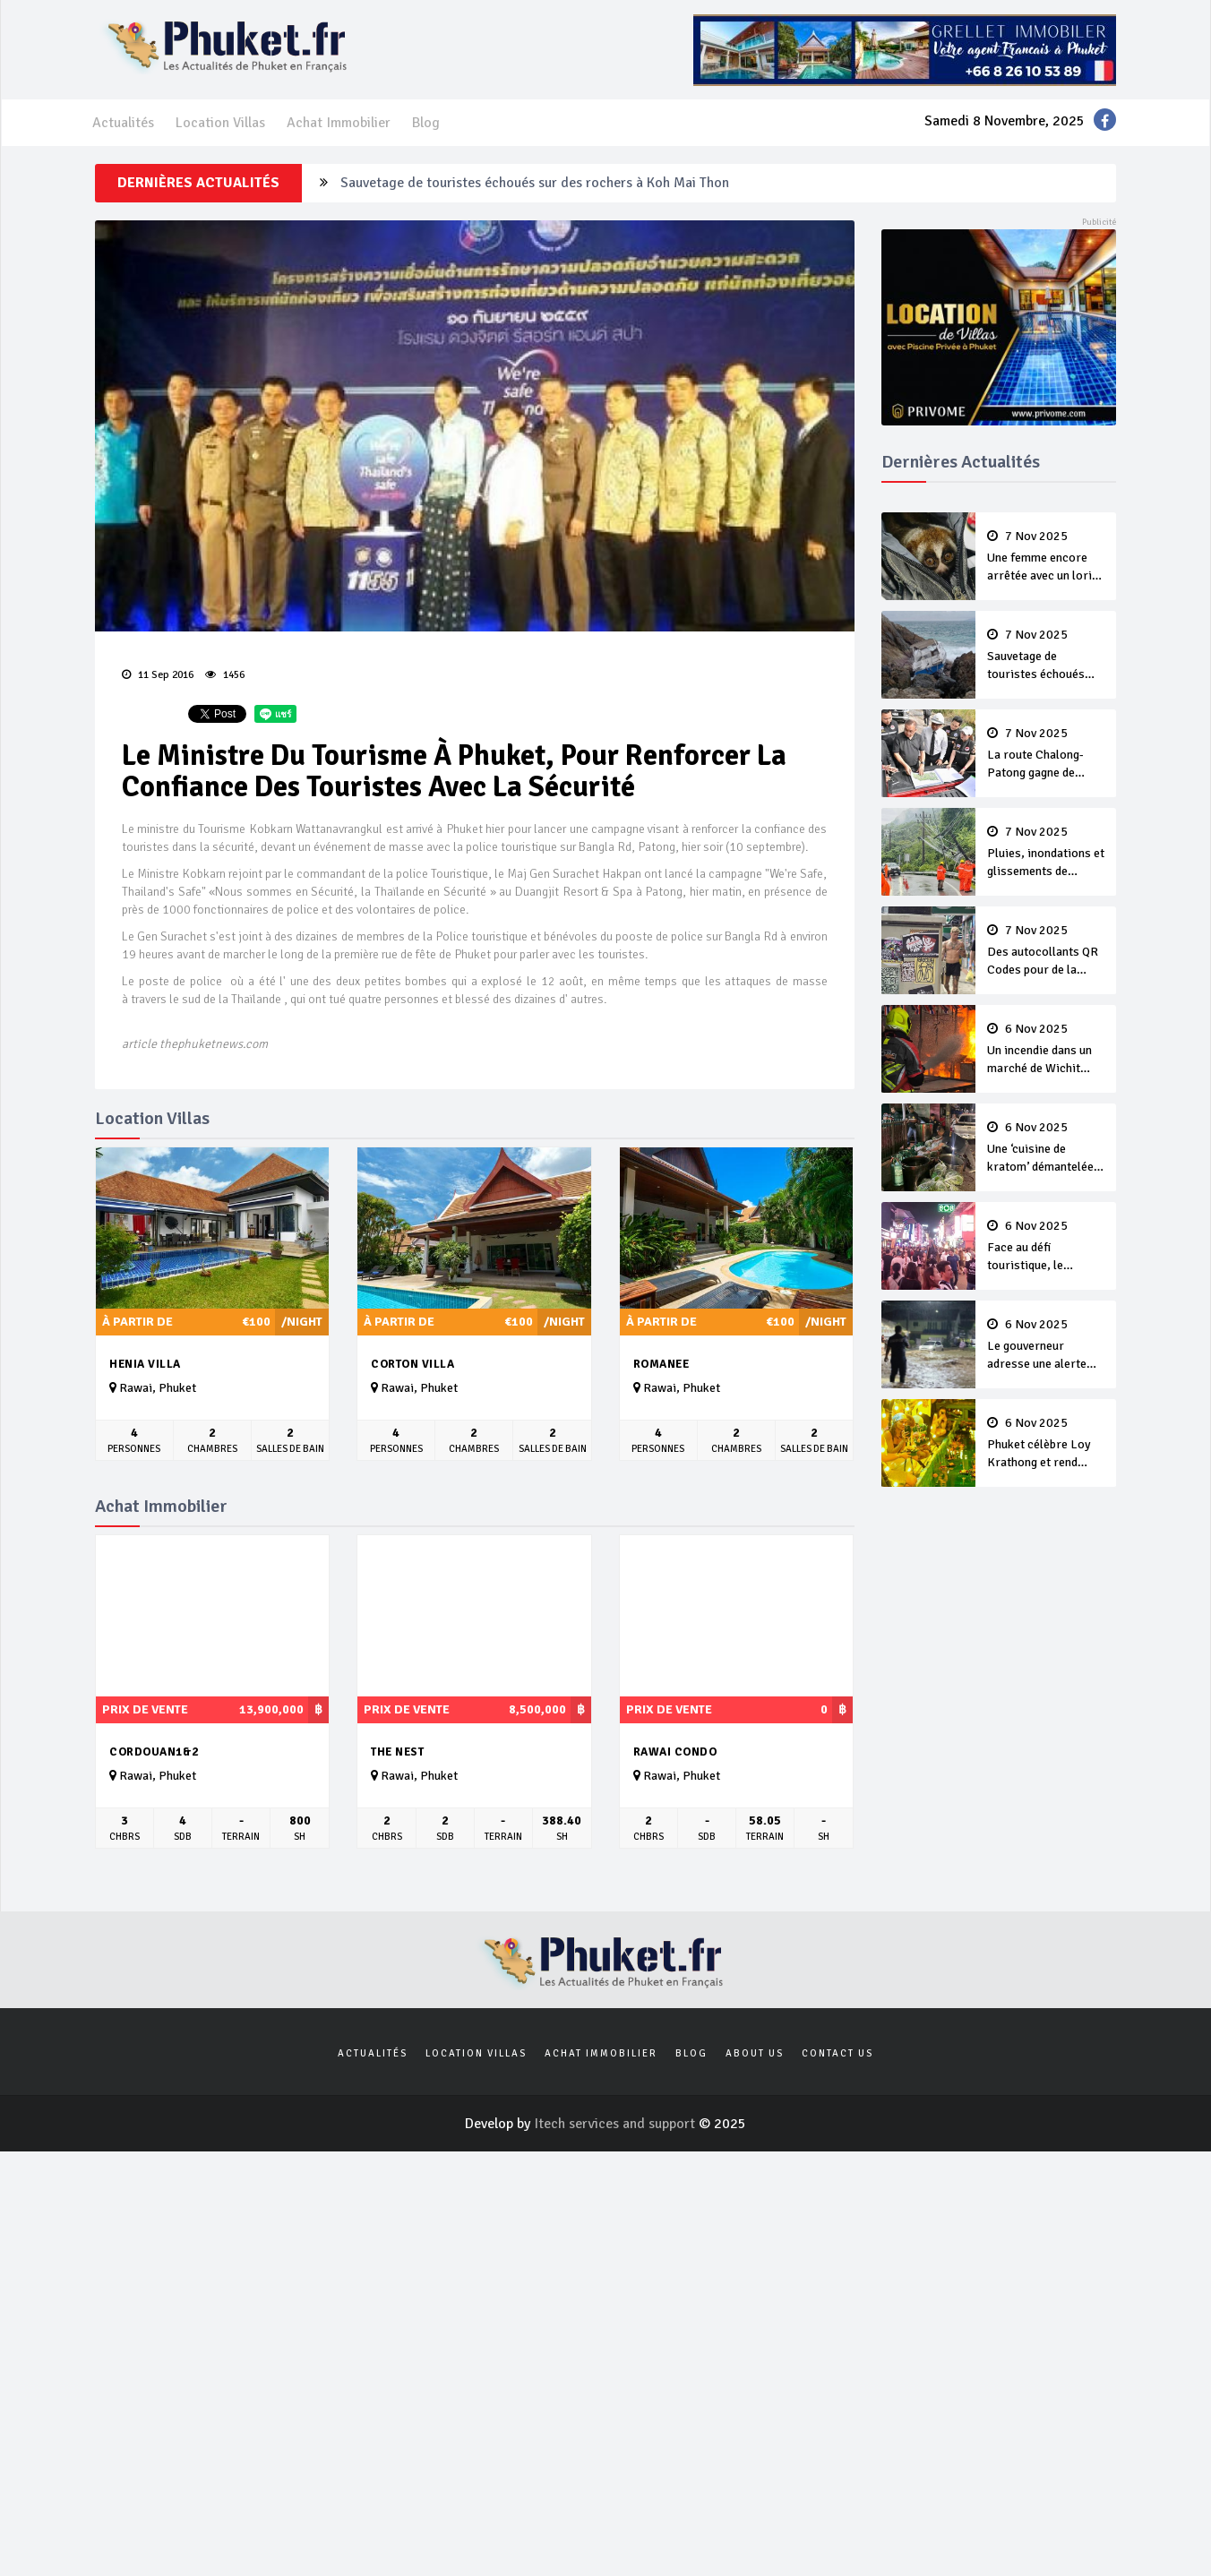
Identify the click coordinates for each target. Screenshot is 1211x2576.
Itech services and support (616, 2124)
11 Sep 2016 (157, 675)
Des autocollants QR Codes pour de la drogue (1046, 951)
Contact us (837, 2053)
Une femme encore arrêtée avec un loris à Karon (1046, 557)
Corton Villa (412, 1364)
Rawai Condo (675, 1752)
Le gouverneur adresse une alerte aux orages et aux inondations (1046, 1345)
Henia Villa (145, 1364)
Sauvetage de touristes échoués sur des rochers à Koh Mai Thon (534, 183)
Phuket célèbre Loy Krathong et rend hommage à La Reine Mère (1046, 1444)
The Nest (397, 1752)
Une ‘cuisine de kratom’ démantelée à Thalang (1046, 1148)
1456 (225, 675)
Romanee (661, 1364)
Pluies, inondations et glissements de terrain (1046, 852)
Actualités (123, 123)
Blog (426, 123)
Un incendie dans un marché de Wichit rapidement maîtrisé (1046, 1050)
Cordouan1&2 (154, 1752)
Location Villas (220, 123)
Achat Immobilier (339, 123)
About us (755, 2053)
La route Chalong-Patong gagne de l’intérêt (1046, 754)
